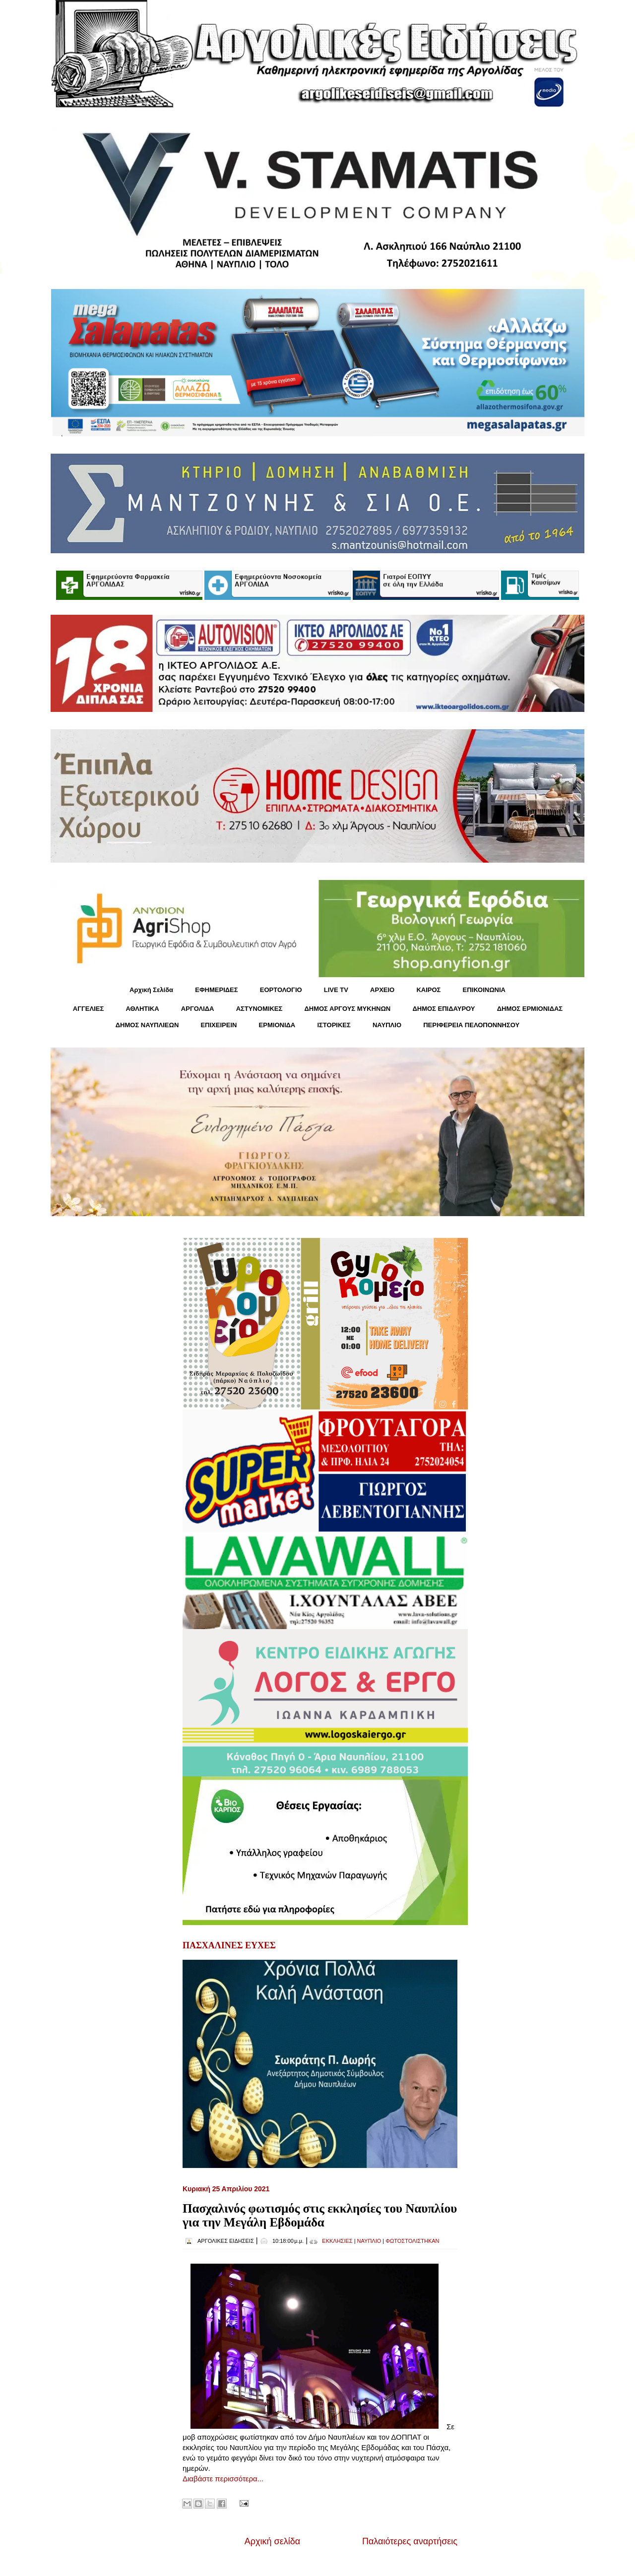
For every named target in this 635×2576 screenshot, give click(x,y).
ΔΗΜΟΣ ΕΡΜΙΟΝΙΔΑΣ (530, 1008)
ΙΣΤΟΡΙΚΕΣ (333, 1025)
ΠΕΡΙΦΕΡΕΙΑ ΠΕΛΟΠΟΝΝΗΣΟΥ (471, 1025)
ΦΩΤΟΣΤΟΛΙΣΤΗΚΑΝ (412, 2241)
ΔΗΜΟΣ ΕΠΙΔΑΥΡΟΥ (443, 1008)
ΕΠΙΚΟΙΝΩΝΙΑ (484, 990)
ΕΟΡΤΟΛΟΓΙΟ (281, 990)
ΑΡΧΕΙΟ (382, 990)
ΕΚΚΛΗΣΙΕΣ (337, 2241)
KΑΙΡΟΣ (428, 990)
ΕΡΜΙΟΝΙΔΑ (277, 1025)
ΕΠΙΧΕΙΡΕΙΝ (218, 1025)
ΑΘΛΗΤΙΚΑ (142, 1008)
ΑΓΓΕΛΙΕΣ (88, 1008)
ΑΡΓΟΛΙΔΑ (197, 1008)
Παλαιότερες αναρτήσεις (409, 2541)
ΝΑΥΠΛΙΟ (387, 1025)
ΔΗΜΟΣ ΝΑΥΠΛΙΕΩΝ (147, 1025)
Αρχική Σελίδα (151, 990)
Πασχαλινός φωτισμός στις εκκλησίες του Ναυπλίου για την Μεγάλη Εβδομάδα (320, 2215)
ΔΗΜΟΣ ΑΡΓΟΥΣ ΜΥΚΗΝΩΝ (347, 1008)
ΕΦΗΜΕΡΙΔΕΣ (216, 990)
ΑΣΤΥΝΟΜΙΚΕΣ (259, 1008)
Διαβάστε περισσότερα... (223, 2478)
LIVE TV (336, 990)
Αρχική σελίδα (272, 2541)
